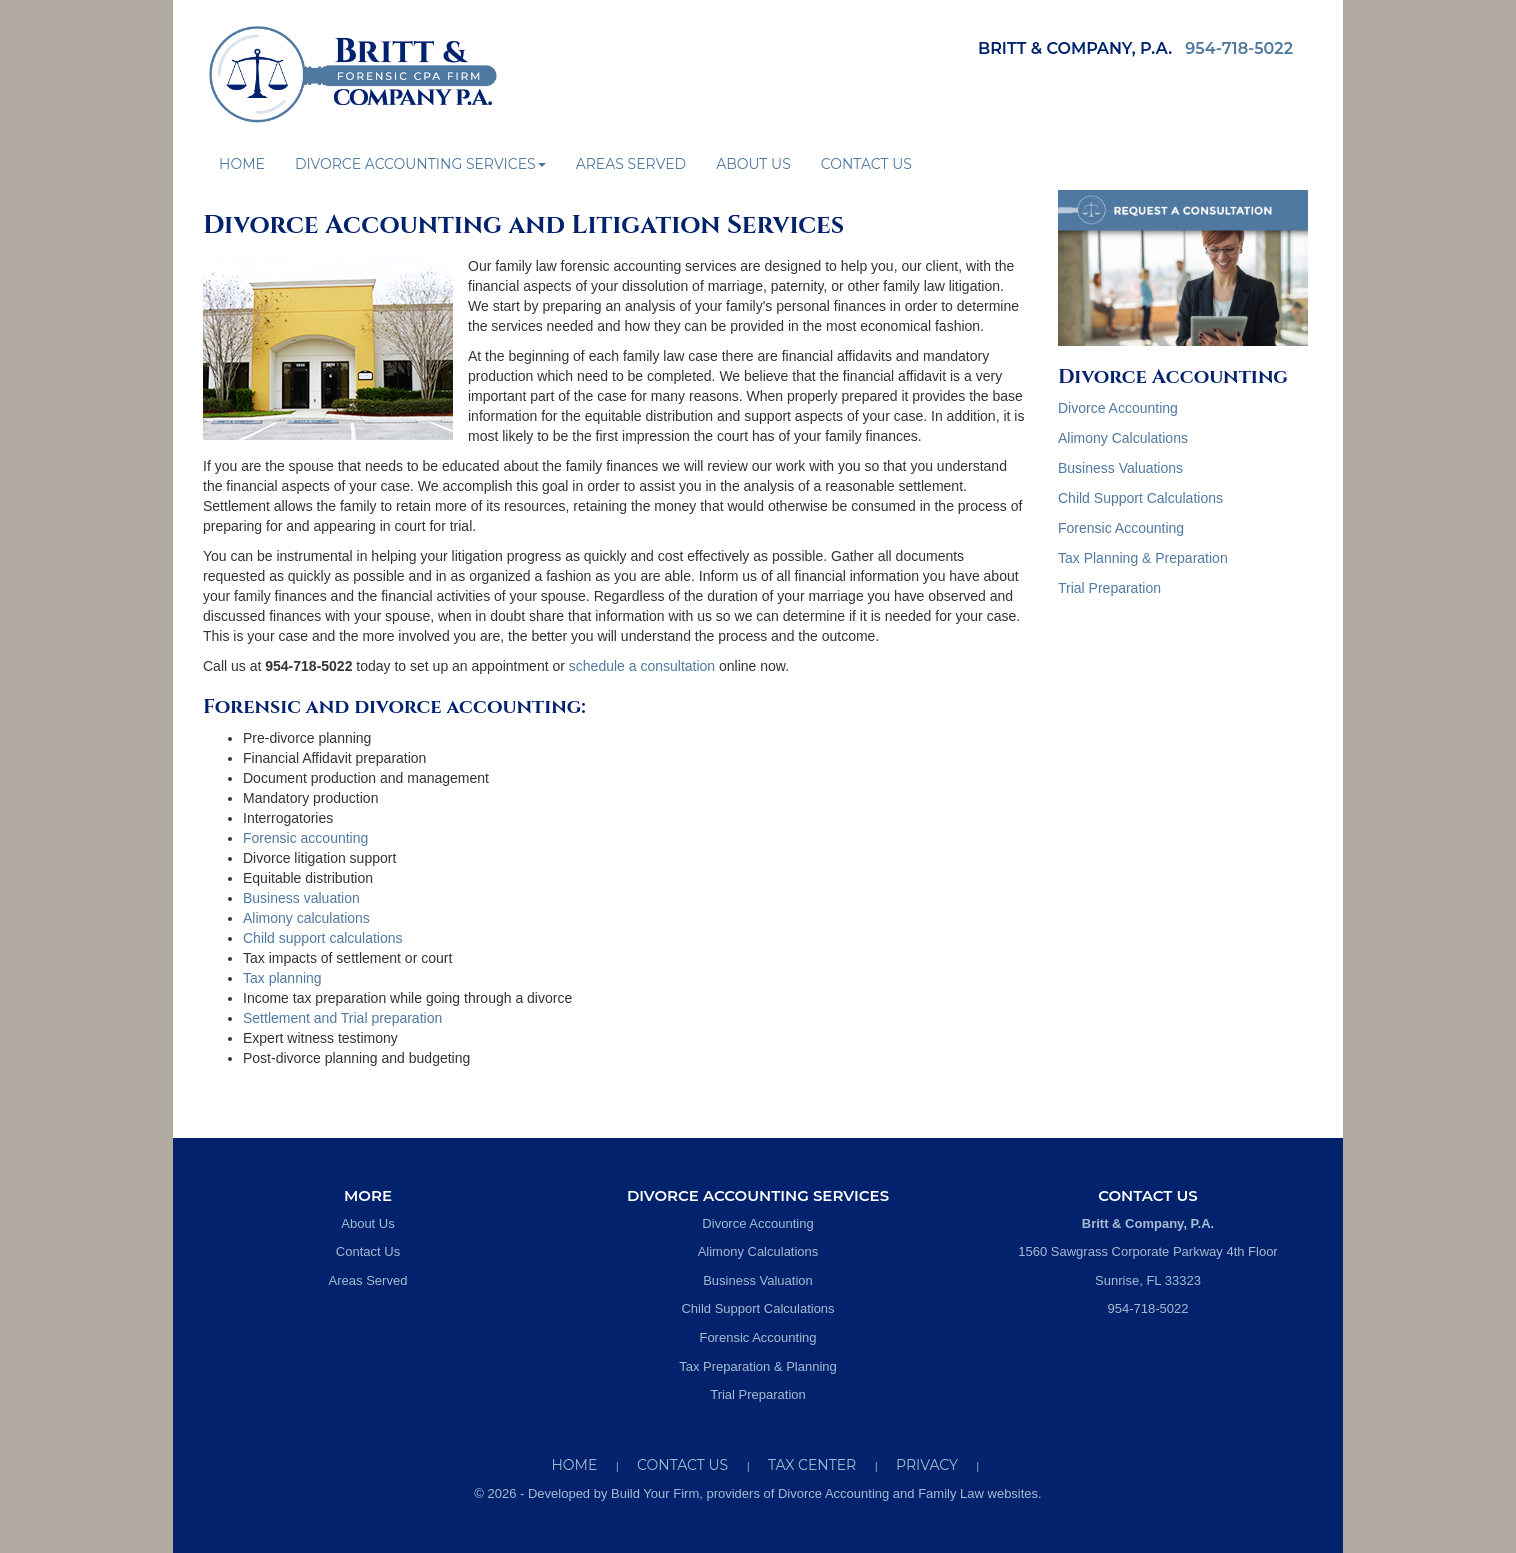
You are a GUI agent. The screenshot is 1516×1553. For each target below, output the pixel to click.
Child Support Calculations (1140, 498)
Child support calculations (323, 938)
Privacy (927, 1465)
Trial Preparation (1109, 588)
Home (242, 164)
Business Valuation (758, 1280)
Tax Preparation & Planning (758, 1366)
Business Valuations (1120, 468)
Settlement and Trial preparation (342, 1018)
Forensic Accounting (1121, 528)
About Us (753, 164)
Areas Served (631, 164)
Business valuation (301, 898)
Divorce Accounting (1118, 408)
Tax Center (812, 1465)
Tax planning (282, 978)
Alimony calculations (306, 918)
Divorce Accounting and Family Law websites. (910, 1493)
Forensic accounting (305, 838)
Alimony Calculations (1123, 438)
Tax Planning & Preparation (1143, 558)
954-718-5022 (1239, 48)
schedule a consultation (642, 666)
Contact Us (866, 164)
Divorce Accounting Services (420, 164)
